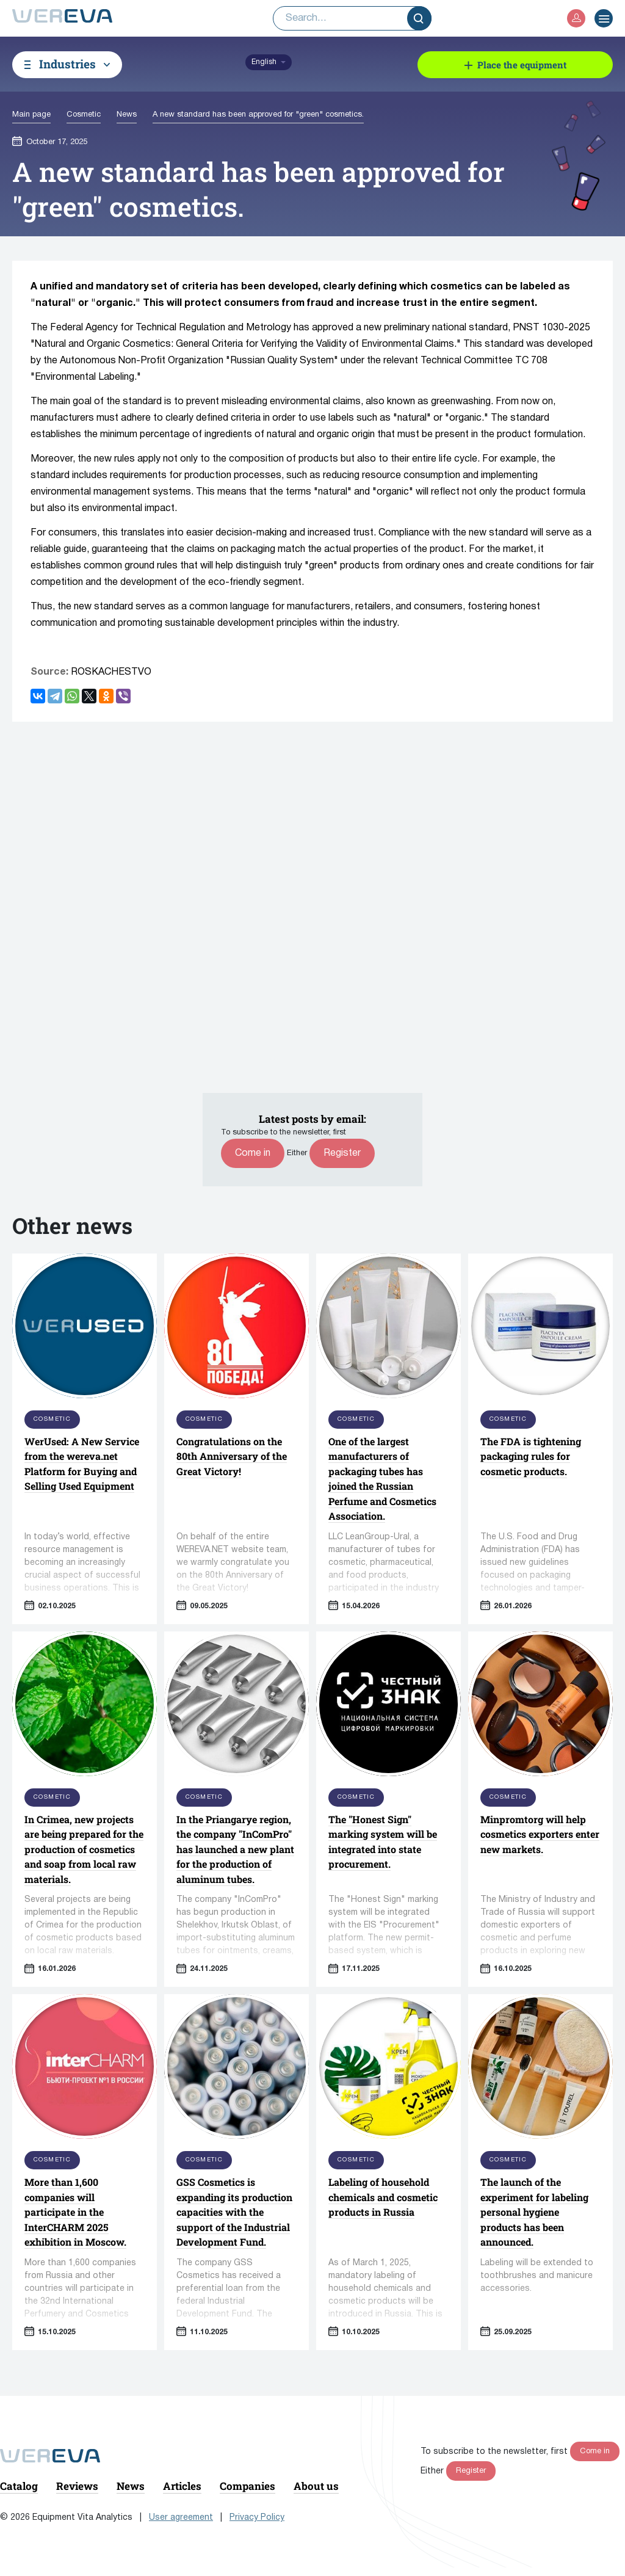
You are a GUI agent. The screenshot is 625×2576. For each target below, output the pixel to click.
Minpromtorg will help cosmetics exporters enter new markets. (539, 1834)
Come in (252, 1153)
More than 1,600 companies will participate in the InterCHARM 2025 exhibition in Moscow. (75, 2211)
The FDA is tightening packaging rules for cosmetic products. (530, 1456)
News (131, 2486)
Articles (182, 2486)
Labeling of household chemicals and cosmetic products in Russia (383, 2196)
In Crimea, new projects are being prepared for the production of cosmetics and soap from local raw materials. (83, 1849)
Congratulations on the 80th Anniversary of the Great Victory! (231, 1456)
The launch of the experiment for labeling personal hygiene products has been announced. (534, 2211)
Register (342, 1153)
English (263, 62)
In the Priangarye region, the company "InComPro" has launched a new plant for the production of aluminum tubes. (235, 1849)
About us (316, 2486)
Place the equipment (521, 65)
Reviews (77, 2486)
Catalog (19, 2486)
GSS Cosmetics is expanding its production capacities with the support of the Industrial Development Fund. (234, 2211)
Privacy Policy (256, 2518)
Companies (247, 2486)
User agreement (181, 2518)
